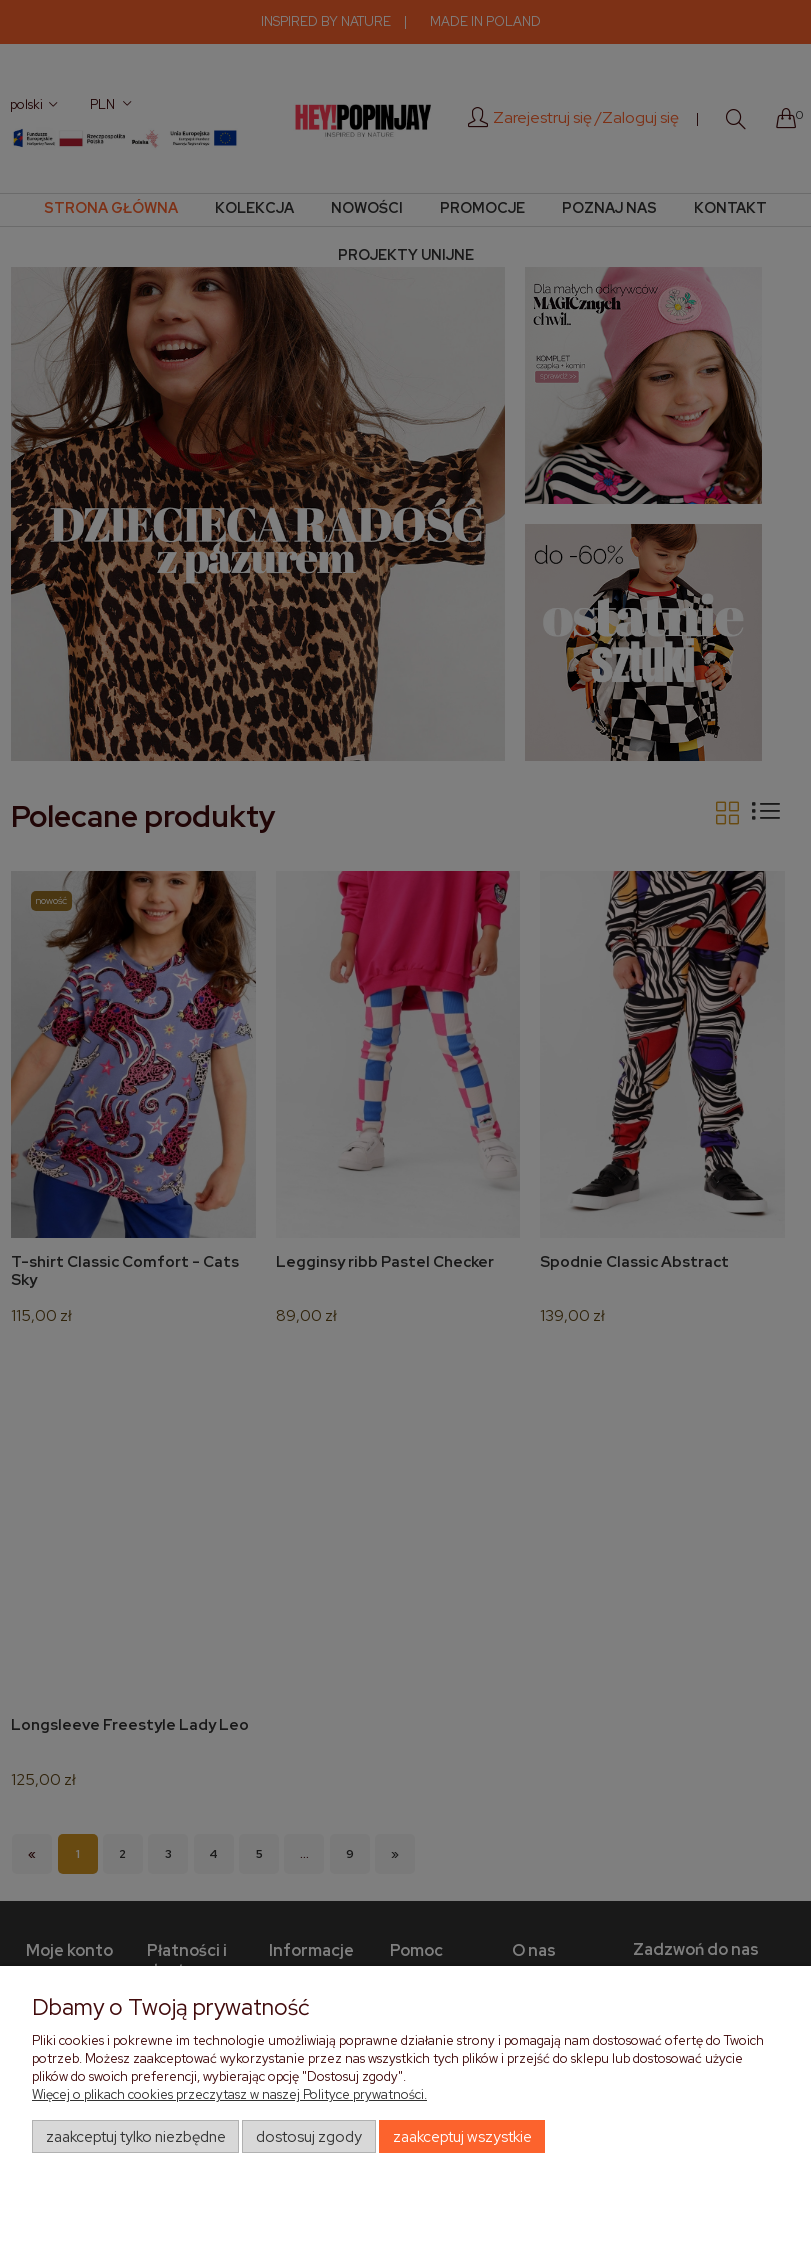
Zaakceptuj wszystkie (462, 2137)
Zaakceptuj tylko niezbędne (136, 2137)
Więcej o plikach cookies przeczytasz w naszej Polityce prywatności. (229, 2094)
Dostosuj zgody (309, 2137)
